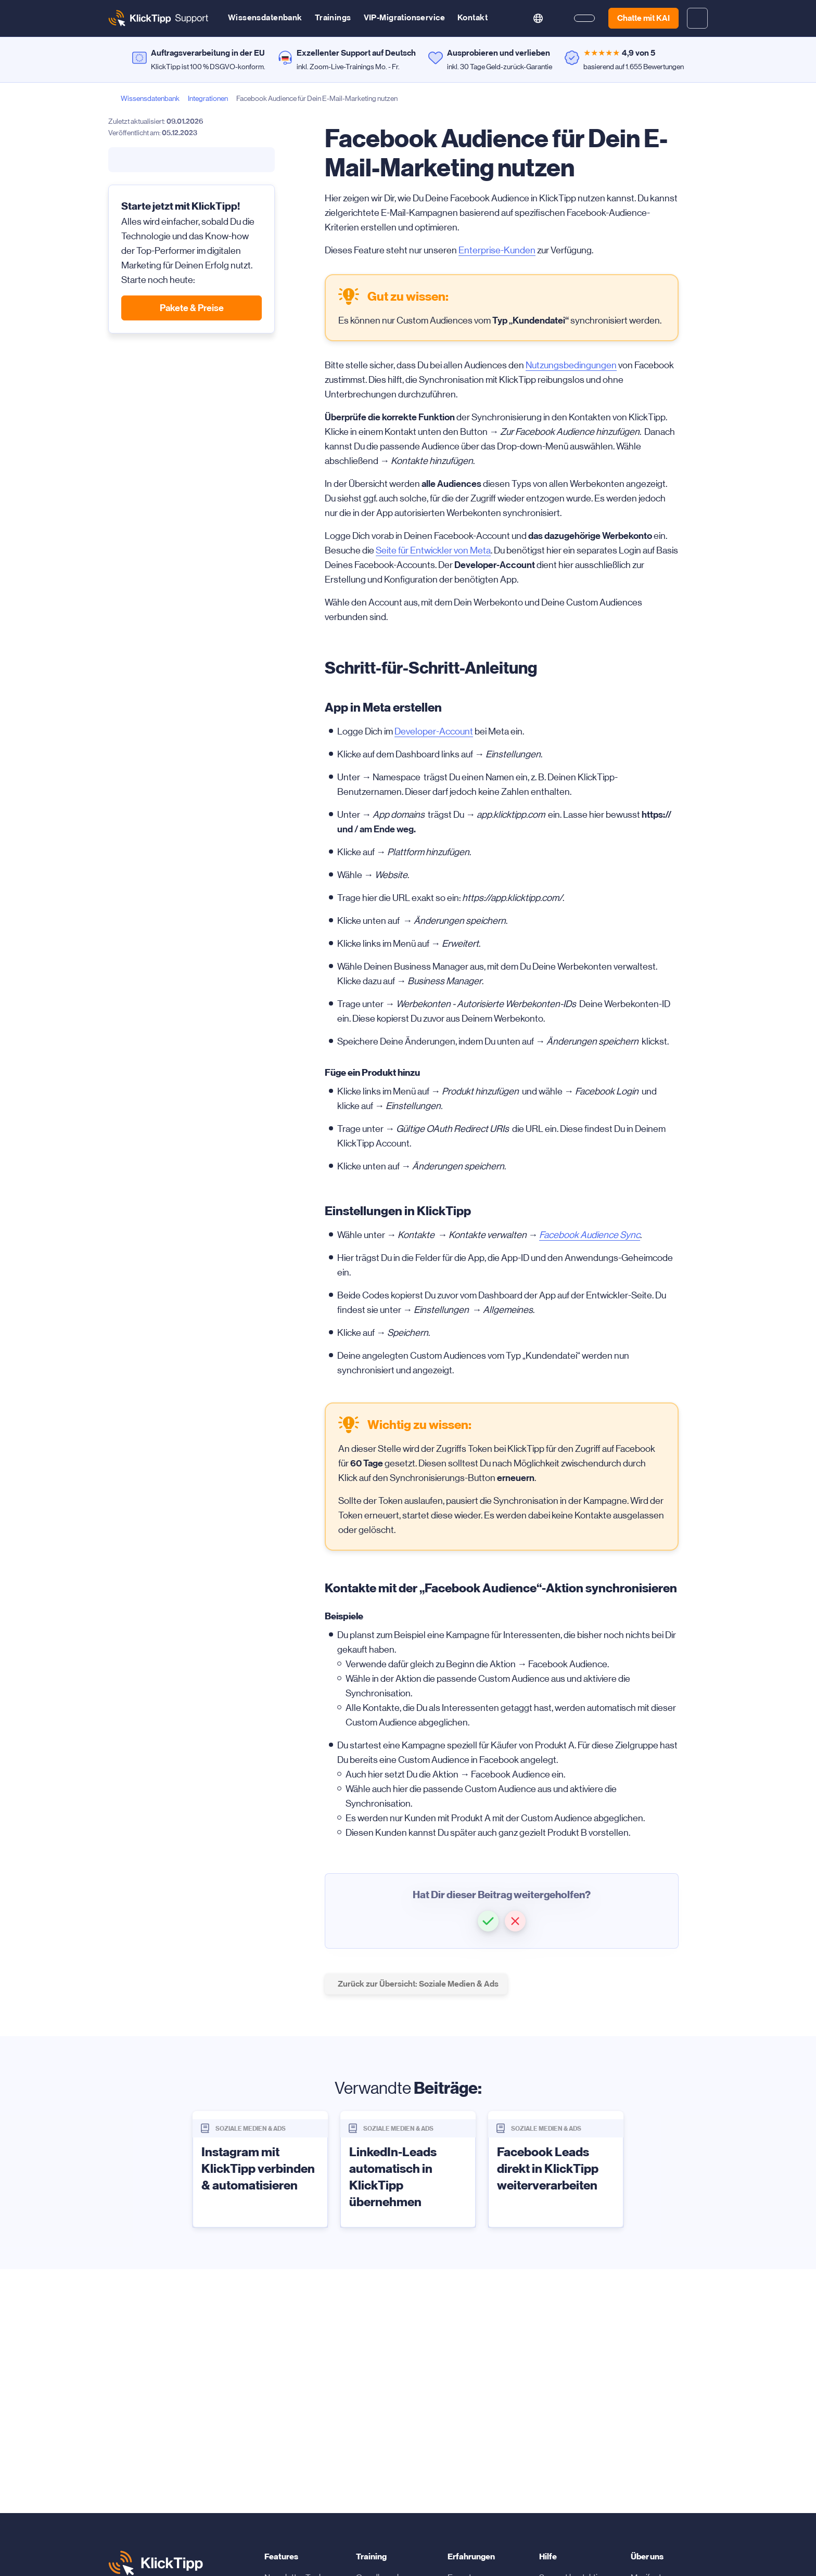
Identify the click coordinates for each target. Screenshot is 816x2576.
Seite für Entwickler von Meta (433, 550)
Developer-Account (433, 731)
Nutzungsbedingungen (571, 365)
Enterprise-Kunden (497, 250)
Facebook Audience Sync (589, 1235)
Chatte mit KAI (643, 18)
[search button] (510, 18)
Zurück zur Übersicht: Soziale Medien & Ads (418, 1984)
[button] (488, 1921)
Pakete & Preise (192, 308)
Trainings (333, 17)
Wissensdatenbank (265, 17)
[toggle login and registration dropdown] (697, 18)
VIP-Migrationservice (404, 17)
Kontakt (472, 17)
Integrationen (208, 98)
